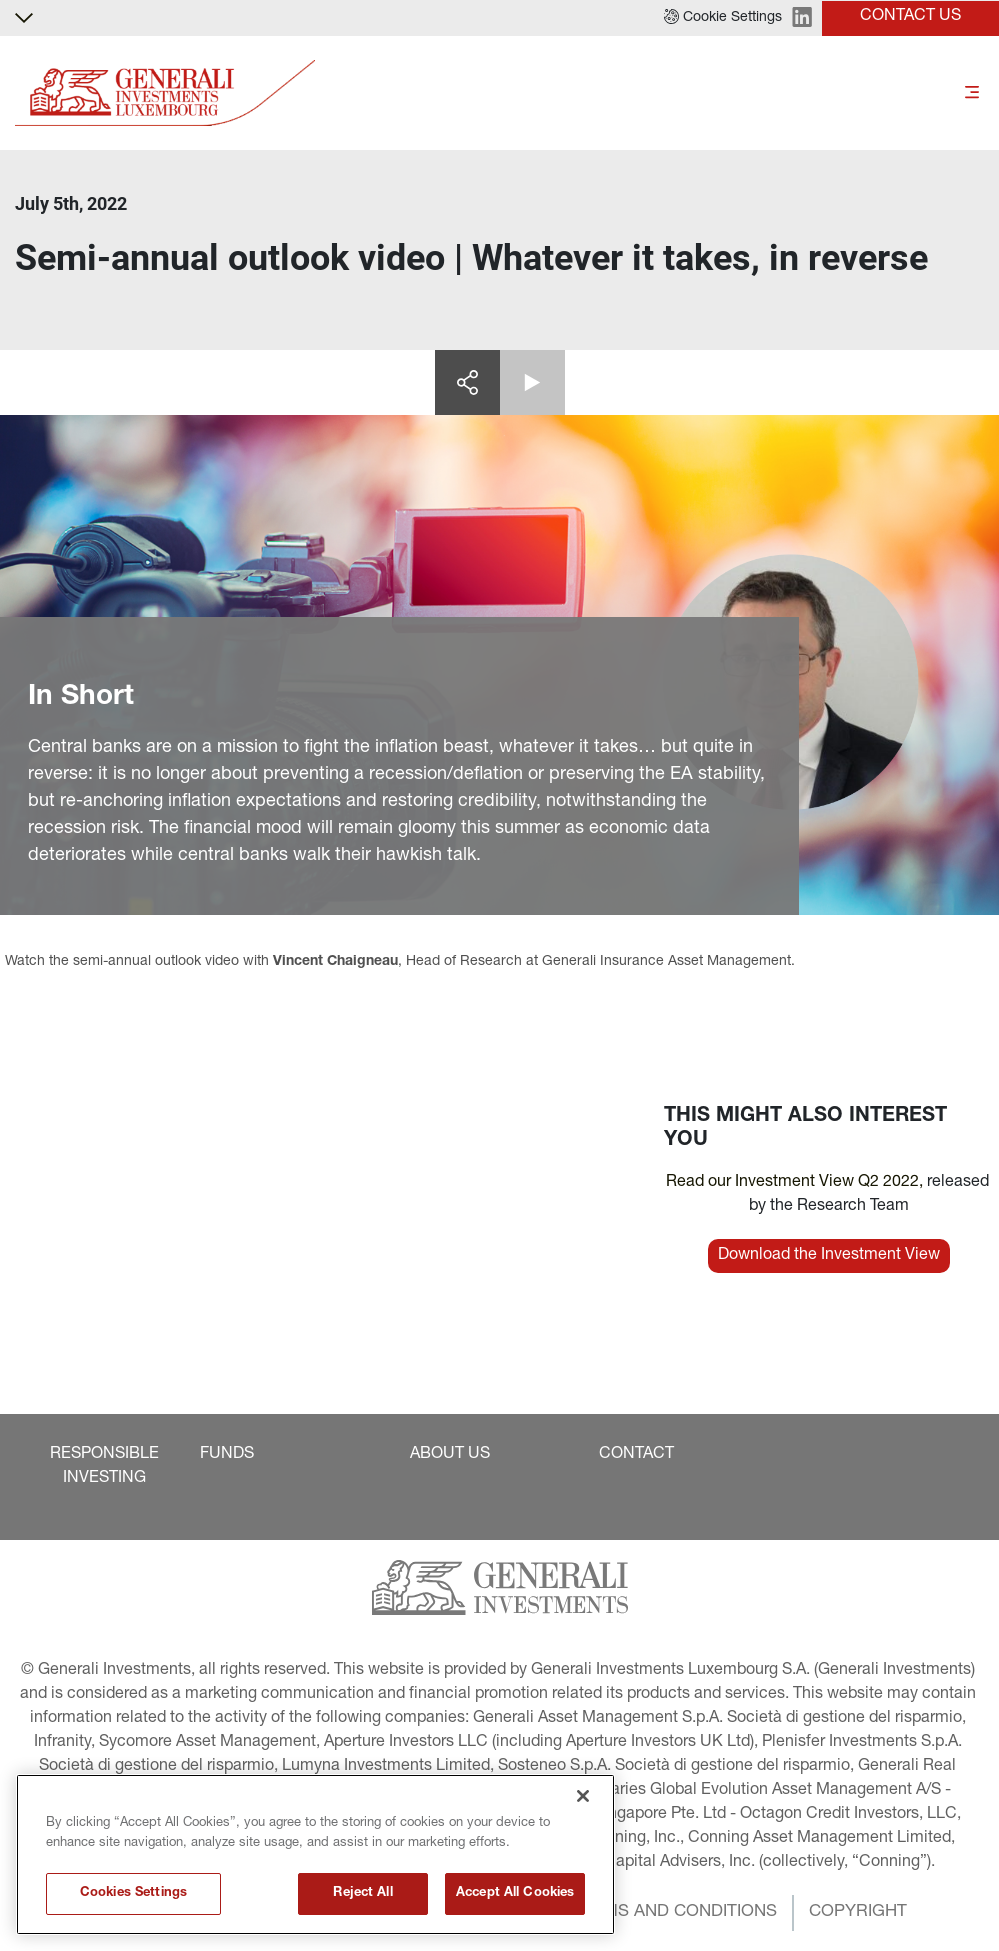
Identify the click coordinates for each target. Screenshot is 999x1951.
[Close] (583, 1796)
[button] (723, 18)
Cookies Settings (133, 1893)
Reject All (362, 1893)
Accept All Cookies (515, 1893)
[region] (315, 1854)
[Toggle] (972, 93)
